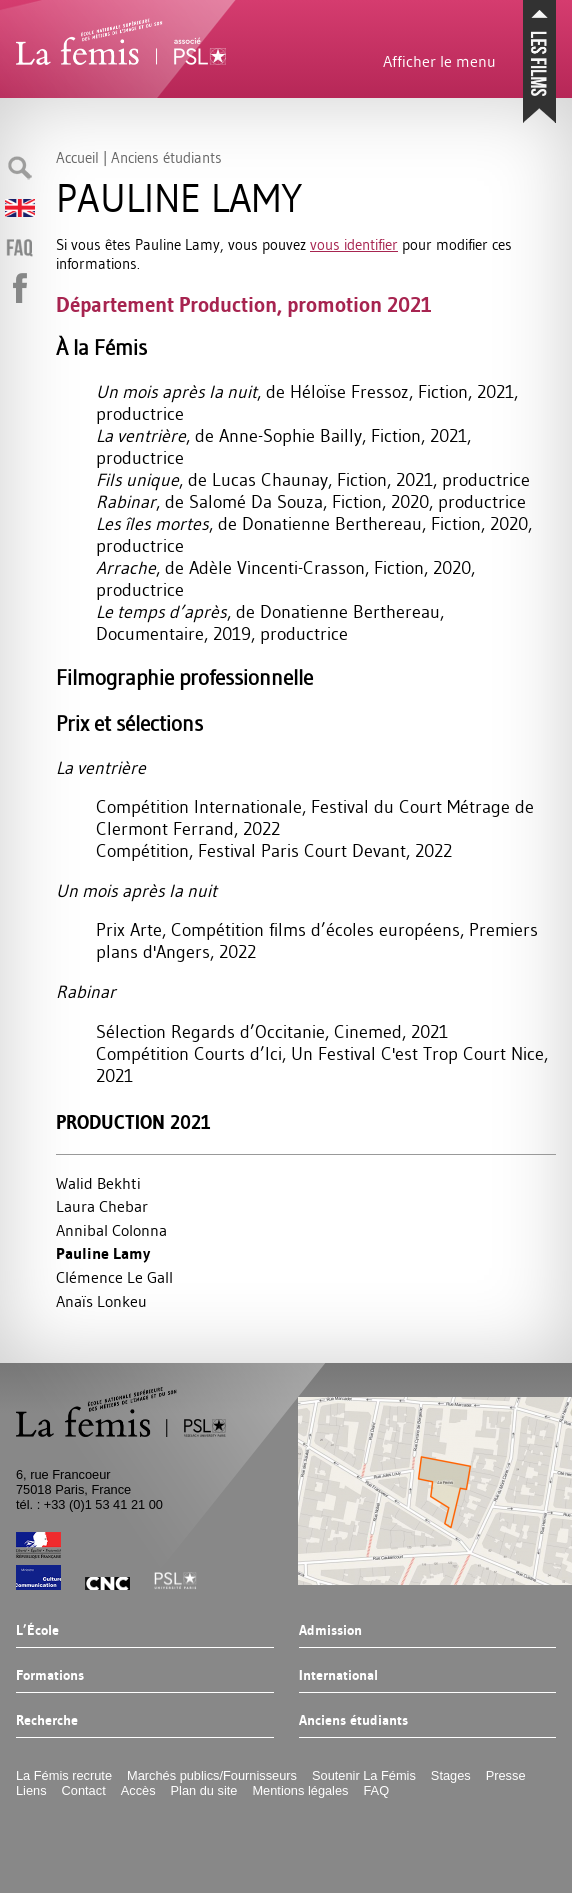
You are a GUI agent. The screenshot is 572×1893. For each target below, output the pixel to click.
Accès (138, 1790)
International (338, 1676)
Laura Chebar (102, 1206)
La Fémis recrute (64, 1775)
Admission (330, 1631)
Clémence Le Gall (114, 1277)
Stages (451, 1775)
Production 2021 (133, 1122)
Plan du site (204, 1790)
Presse (506, 1775)
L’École (37, 1631)
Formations (50, 1676)
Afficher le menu (439, 61)
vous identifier (354, 244)
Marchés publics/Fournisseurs (212, 1775)
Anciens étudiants (353, 1721)
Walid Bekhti (98, 1183)
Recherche (47, 1721)
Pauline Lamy (103, 1253)
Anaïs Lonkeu (101, 1301)
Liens (31, 1790)
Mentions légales (300, 1790)
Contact (84, 1790)
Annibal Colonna (111, 1230)
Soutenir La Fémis (364, 1775)
